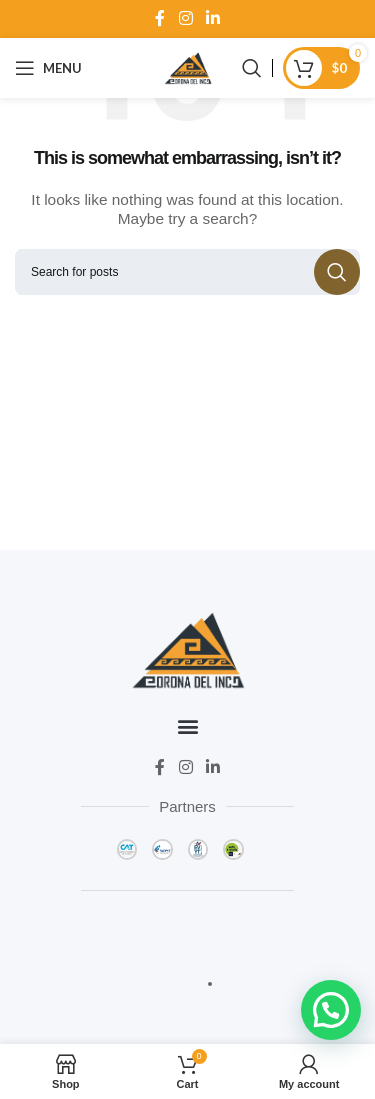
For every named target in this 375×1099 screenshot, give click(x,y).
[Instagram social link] (185, 18)
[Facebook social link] (160, 18)
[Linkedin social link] (212, 18)
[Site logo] (188, 67)
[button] (187, 726)
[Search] (252, 68)
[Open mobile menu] (48, 68)
